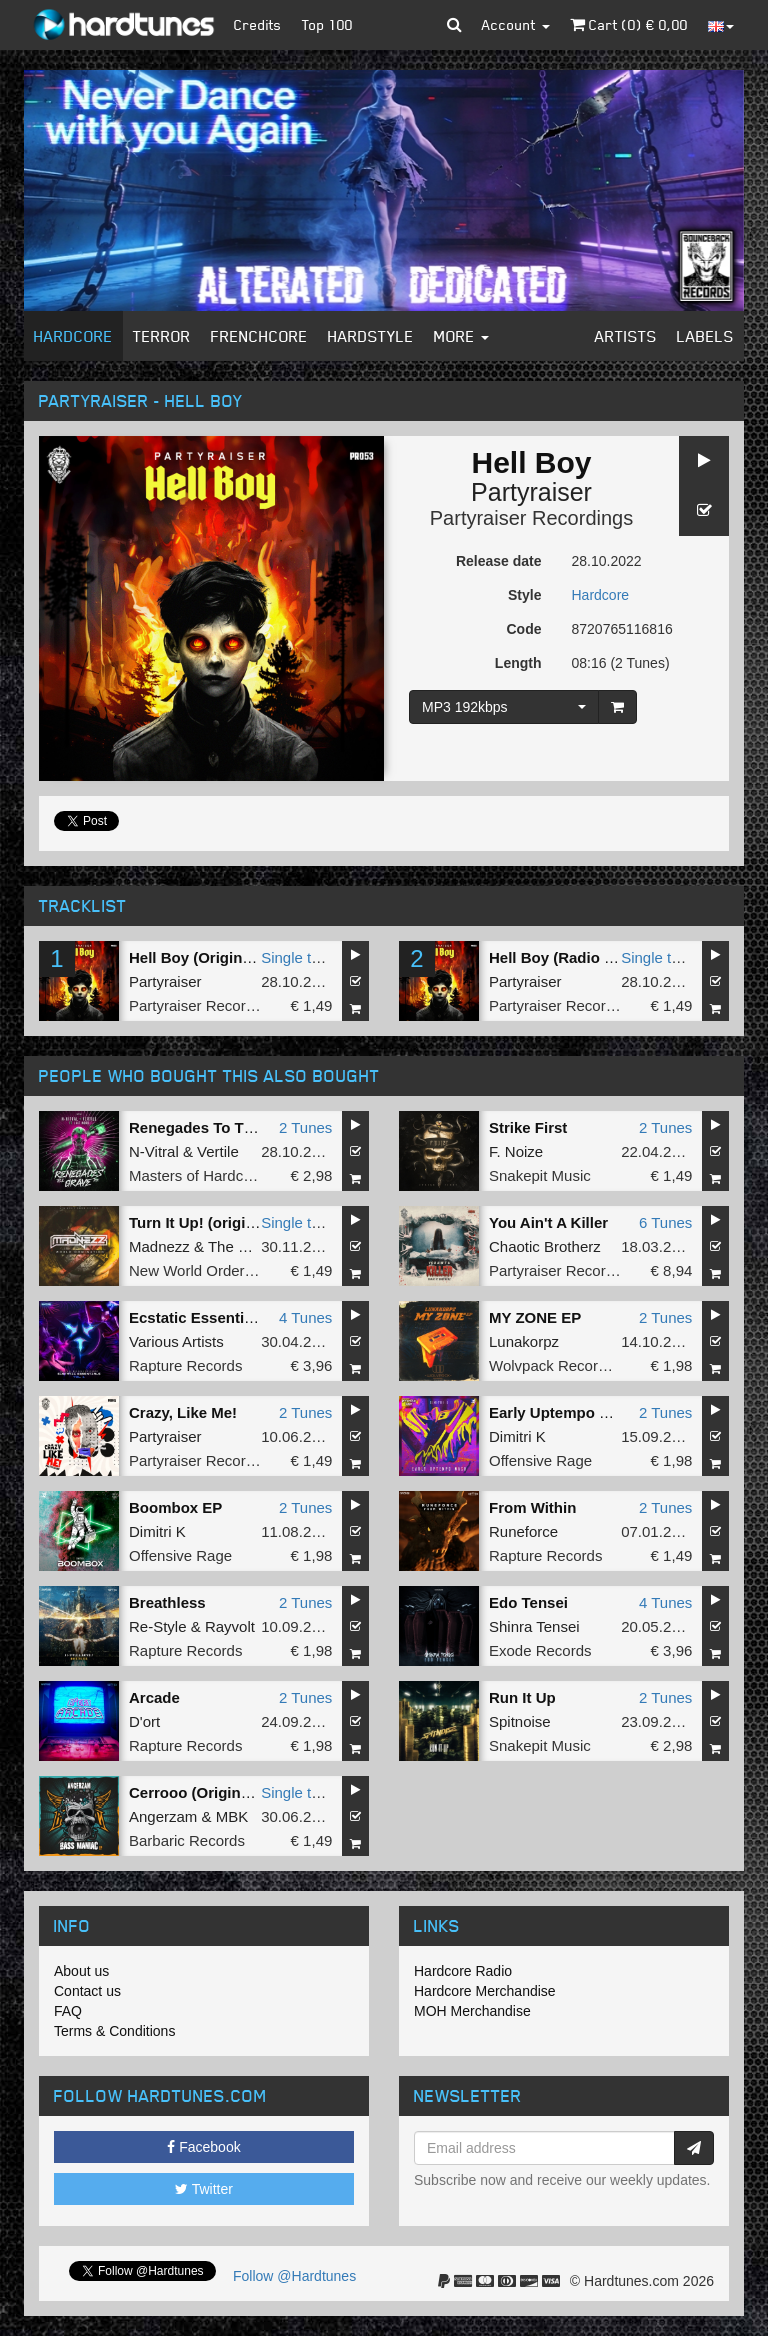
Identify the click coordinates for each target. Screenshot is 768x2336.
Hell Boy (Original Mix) (209, 957)
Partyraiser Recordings (531, 518)
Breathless (167, 1602)
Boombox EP (175, 1507)
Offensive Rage (540, 1460)
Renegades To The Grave (218, 1127)
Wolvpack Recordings (561, 1365)
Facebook (203, 2147)
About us (81, 1971)
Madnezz (159, 1246)
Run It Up (522, 1697)
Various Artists (176, 1341)
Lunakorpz (524, 1341)
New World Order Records (217, 1270)
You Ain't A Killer (548, 1222)
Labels (705, 336)
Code (524, 629)
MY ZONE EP (535, 1317)
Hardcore (73, 336)
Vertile (218, 1151)
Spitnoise (520, 1721)
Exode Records (540, 1650)
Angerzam (163, 1816)
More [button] (461, 336)
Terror (162, 336)
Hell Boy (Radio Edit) (563, 957)
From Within (532, 1507)
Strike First (528, 1127)
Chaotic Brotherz (545, 1246)
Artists (626, 336)
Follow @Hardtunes (294, 2276)
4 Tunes (305, 1317)
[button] (454, 25)
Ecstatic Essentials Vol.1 (216, 1317)
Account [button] (516, 24)
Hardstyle (371, 336)
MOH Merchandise (472, 2011)
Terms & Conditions (114, 2031)
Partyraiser (531, 492)
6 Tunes (665, 1222)
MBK (232, 1816)
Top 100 (327, 24)
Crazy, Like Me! (183, 1412)
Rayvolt (230, 1626)
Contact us (87, 1991)
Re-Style (158, 1626)
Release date (499, 561)
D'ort (144, 1721)
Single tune (298, 957)
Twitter (204, 2189)
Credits (258, 24)
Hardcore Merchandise (485, 1991)
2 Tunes (305, 1127)
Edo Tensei (528, 1602)
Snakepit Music (540, 1175)
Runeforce (523, 1531)
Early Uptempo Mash (563, 1412)
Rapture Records (185, 1365)
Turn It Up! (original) (200, 1222)
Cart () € (629, 24)
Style (524, 595)
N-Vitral (154, 1151)
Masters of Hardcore (197, 1175)
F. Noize (516, 1151)
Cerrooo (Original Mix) (208, 1792)
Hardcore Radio (463, 1971)
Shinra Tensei (534, 1626)
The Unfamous (257, 1246)
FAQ (68, 2011)
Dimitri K (517, 1436)
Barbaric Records (187, 1840)
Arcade (154, 1697)
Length (518, 663)
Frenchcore (259, 336)
